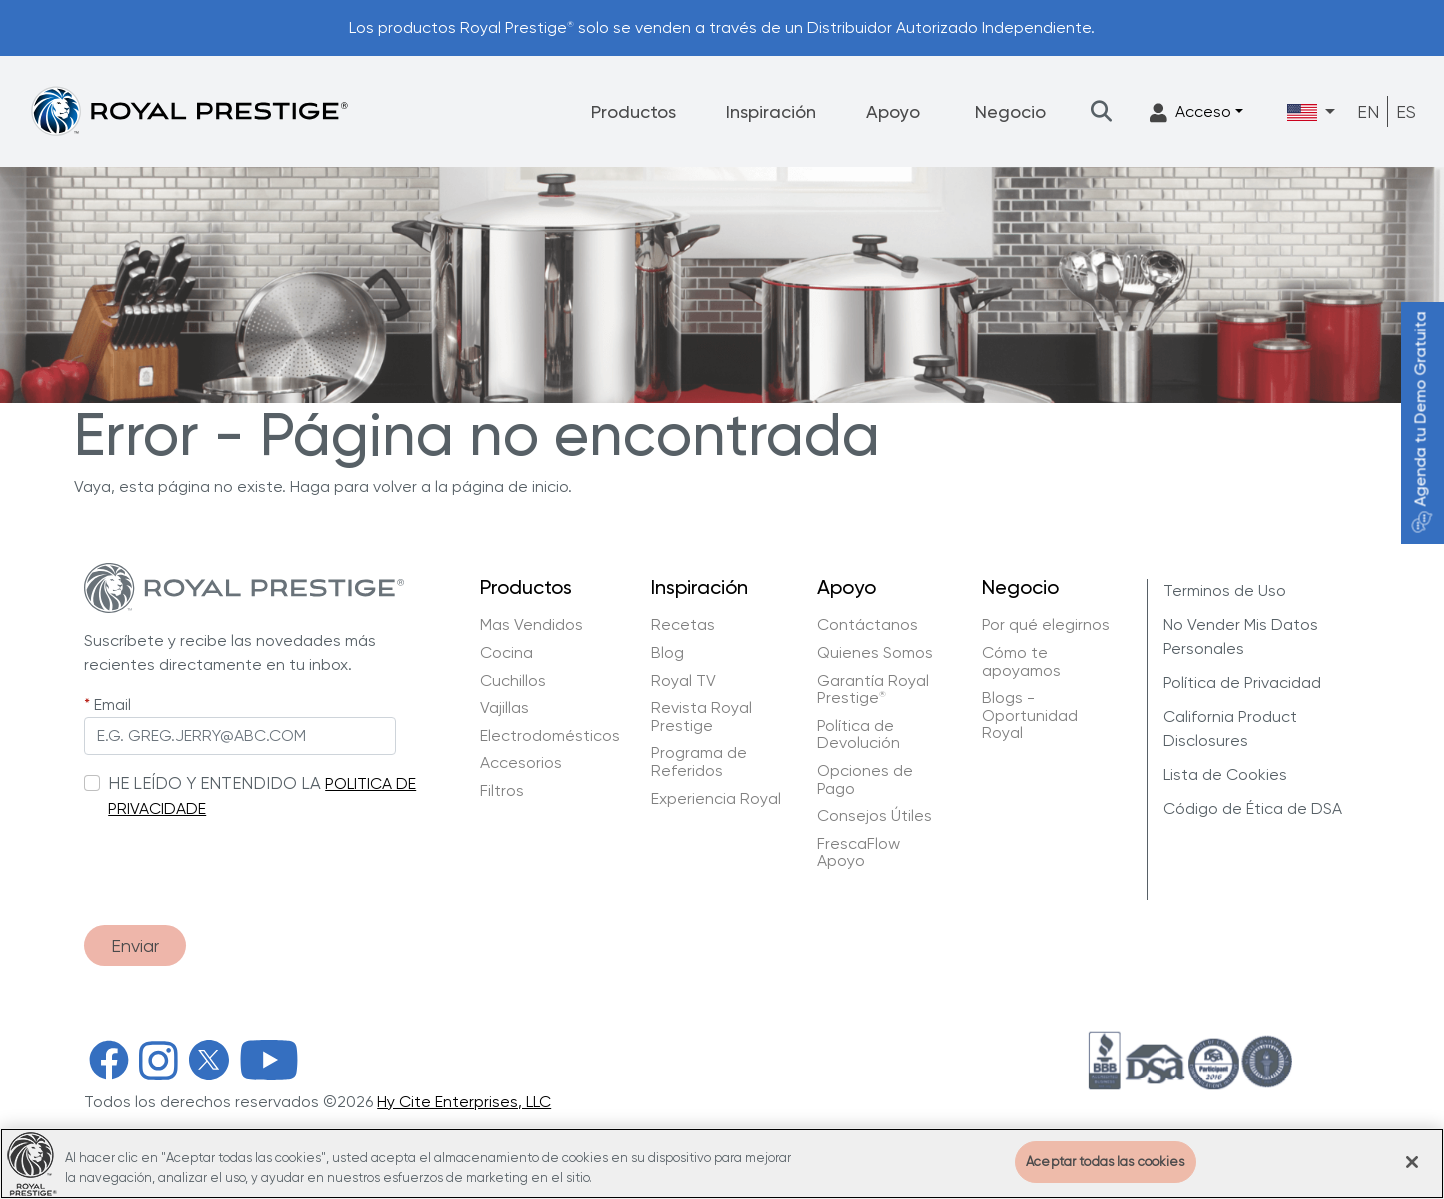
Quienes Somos (875, 653)
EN (1368, 111)
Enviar (135, 945)
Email (112, 704)
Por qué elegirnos (1046, 625)
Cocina (506, 653)
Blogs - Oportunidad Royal (1030, 715)
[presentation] (236, 862)
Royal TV (683, 681)
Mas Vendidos (531, 625)
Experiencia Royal (716, 799)
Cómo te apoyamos (1021, 661)
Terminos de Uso (1224, 590)
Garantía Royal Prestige (873, 689)
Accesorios (521, 763)
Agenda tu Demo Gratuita (1420, 422)
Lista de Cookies (1225, 774)
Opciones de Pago (865, 779)
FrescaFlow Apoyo (858, 852)
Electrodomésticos (550, 736)
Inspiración (771, 111)
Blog (667, 653)
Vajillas (504, 708)
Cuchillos (513, 681)
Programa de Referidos (699, 761)
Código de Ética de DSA (1252, 808)
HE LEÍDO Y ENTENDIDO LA (214, 783)
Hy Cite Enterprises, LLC (464, 1101)
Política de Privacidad (1242, 682)
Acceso (1190, 112)
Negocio (1010, 111)
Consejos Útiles (874, 816)
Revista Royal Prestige (701, 716)
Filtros (502, 791)
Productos (633, 111)
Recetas (683, 625)
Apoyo (893, 111)
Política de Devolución (858, 734)
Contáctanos (867, 625)
